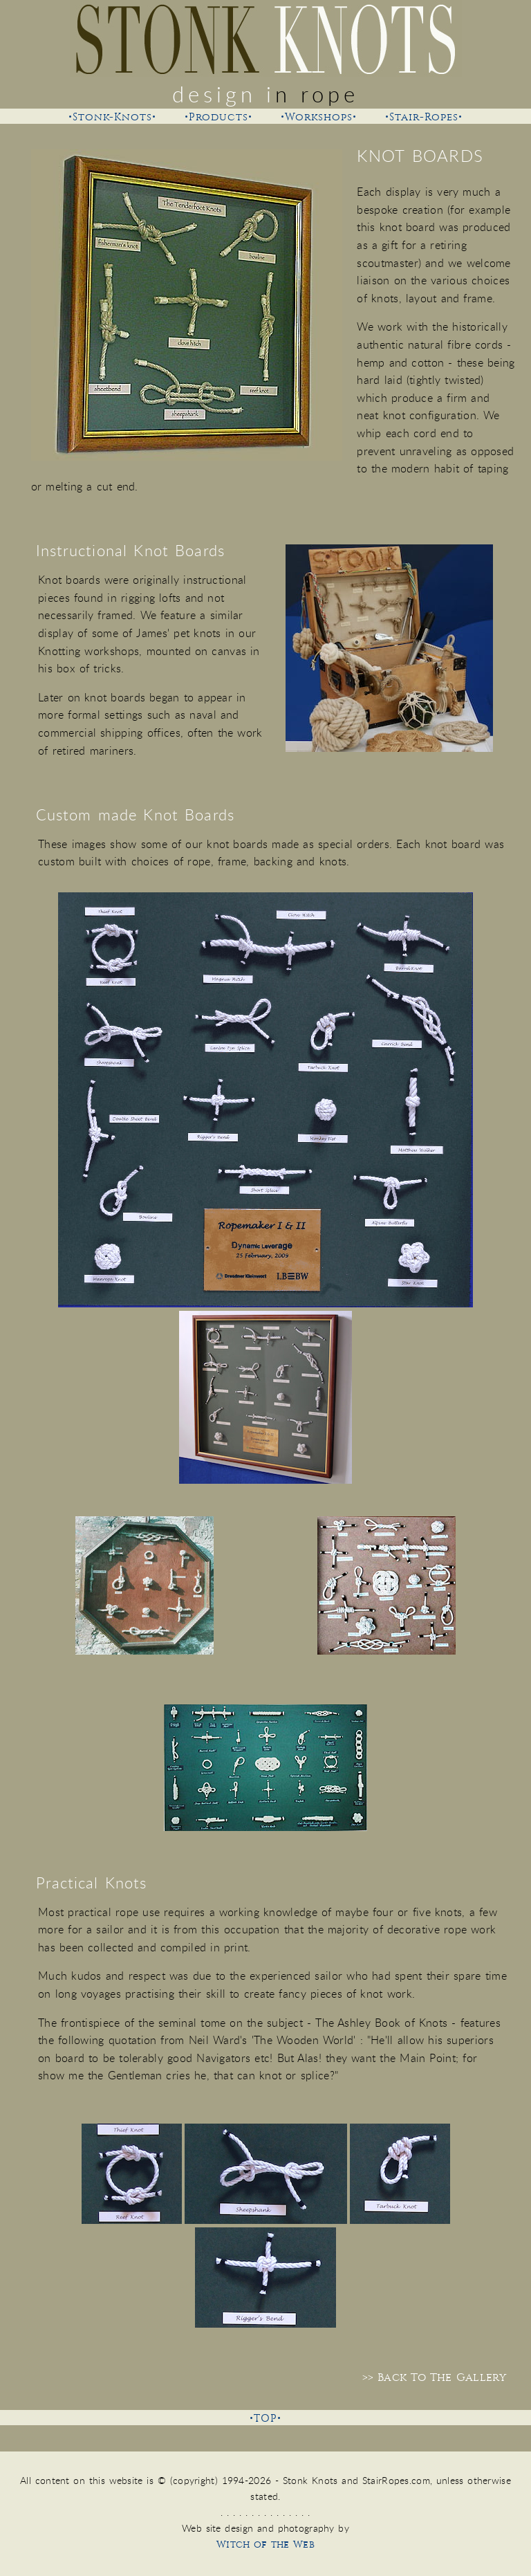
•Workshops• (319, 117)
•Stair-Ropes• (424, 117)
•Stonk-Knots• (112, 117)
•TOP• (265, 2418)
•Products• (218, 117)
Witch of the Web (265, 2544)
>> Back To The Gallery (434, 2377)
